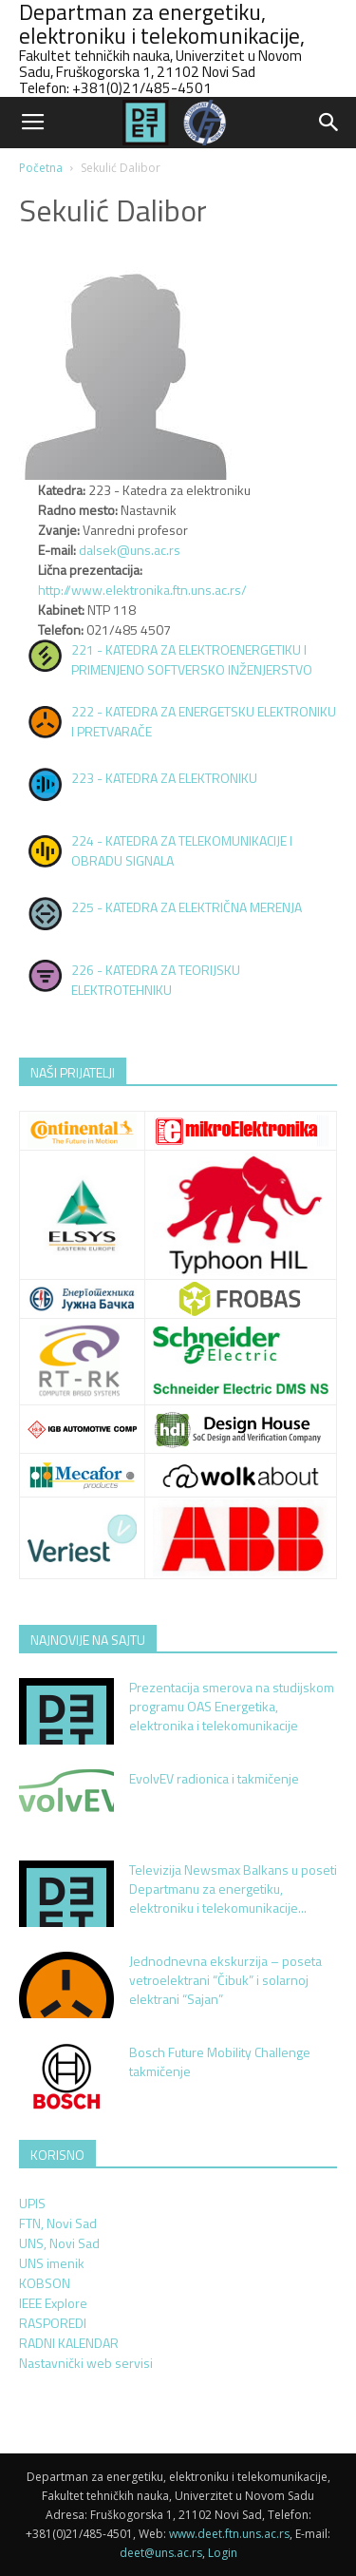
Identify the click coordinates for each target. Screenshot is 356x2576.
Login (222, 2553)
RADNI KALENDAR (69, 2343)
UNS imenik (51, 2263)
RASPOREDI (52, 2323)
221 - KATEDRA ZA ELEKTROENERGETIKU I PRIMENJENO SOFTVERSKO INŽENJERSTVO (191, 659)
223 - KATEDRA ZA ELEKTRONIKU (164, 778)
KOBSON (44, 2283)
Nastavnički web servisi (86, 2363)
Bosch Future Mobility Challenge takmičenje (219, 2061)
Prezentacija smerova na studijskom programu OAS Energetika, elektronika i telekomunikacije (231, 1706)
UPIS (32, 2203)
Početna (41, 168)
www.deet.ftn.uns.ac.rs (229, 2534)
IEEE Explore (53, 2303)
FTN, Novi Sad (58, 2223)
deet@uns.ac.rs (161, 2553)
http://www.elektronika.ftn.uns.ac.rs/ (142, 590)
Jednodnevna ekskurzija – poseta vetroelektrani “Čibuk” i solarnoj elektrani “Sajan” (225, 1980)
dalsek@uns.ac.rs (129, 550)
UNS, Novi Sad (59, 2243)
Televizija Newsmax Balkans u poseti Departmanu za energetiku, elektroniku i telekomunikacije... (233, 1889)
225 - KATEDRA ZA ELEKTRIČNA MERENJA (186, 907)
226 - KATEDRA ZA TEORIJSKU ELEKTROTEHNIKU (155, 980)
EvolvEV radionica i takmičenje (214, 1778)
